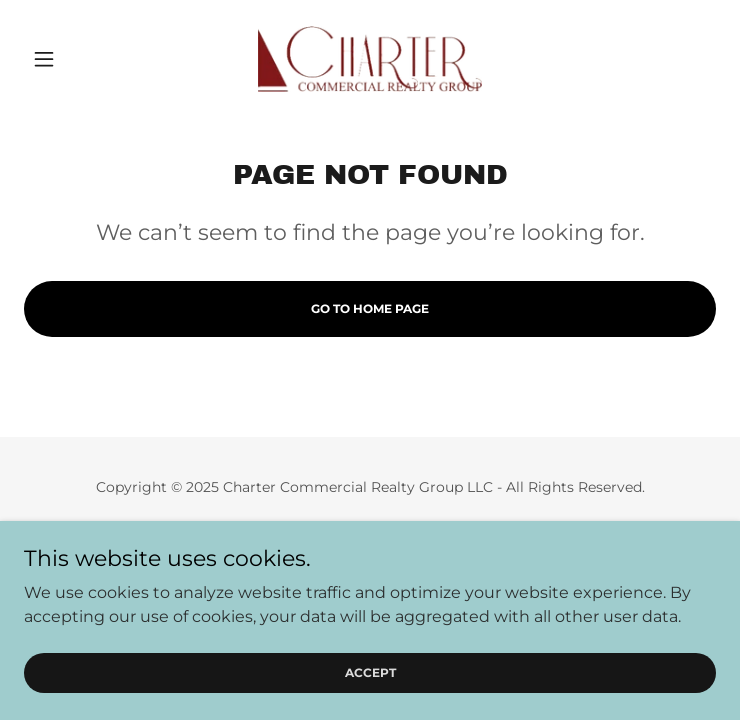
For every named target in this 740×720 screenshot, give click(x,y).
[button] (76, 59)
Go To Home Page (370, 308)
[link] (370, 59)
